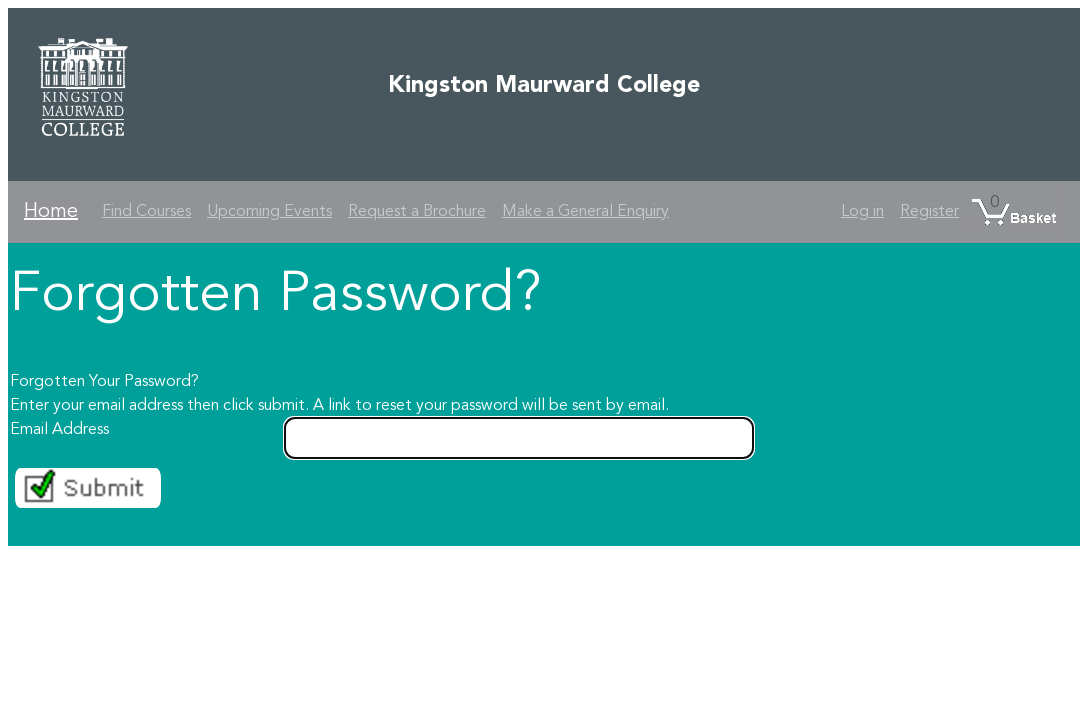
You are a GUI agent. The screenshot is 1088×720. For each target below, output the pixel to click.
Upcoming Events (269, 212)
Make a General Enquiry (585, 212)
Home (51, 212)
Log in (862, 212)
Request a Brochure (417, 212)
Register (929, 212)
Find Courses (146, 212)
